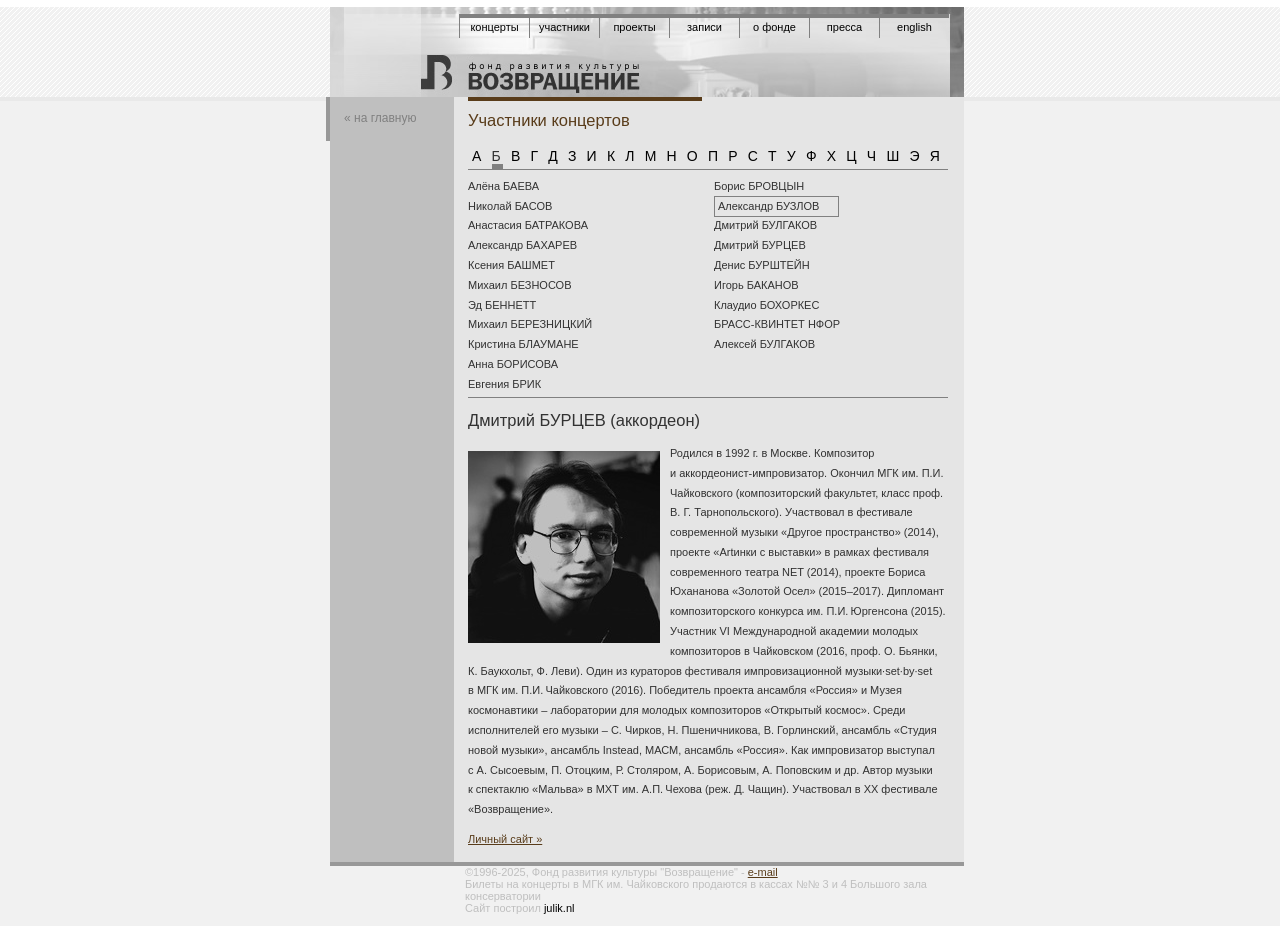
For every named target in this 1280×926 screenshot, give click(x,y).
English (914, 27)
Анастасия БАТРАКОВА (528, 225)
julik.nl (559, 908)
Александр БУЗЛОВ (768, 206)
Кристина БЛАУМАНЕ (523, 344)
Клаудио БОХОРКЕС (766, 305)
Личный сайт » (505, 839)
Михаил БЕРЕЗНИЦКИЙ (530, 324)
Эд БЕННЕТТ (502, 305)
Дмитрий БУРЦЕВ (760, 245)
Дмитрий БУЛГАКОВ (765, 225)
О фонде (774, 27)
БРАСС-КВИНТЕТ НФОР (777, 324)
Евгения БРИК (504, 384)
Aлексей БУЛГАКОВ (764, 344)
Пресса (844, 27)
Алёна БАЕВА (503, 186)
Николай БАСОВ (510, 206)
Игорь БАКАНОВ (756, 285)
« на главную (380, 118)
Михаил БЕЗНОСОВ (519, 285)
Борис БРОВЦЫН (759, 186)
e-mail (763, 872)
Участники (564, 27)
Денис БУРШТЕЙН (762, 265)
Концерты (494, 27)
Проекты (634, 27)
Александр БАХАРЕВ (522, 245)
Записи (704, 27)
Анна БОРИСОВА (513, 364)
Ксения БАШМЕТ (511, 265)
